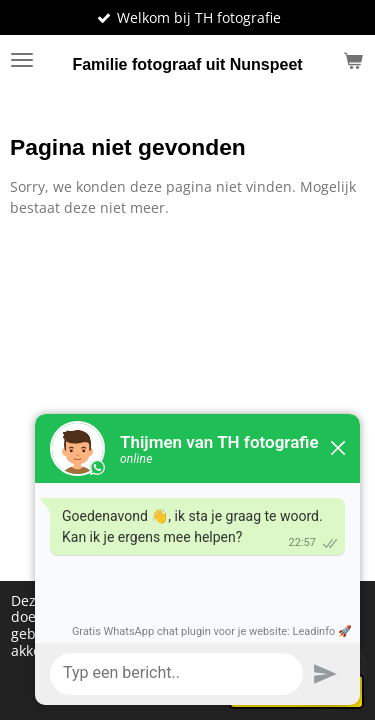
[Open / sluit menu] (22, 60)
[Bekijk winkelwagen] (353, 60)
